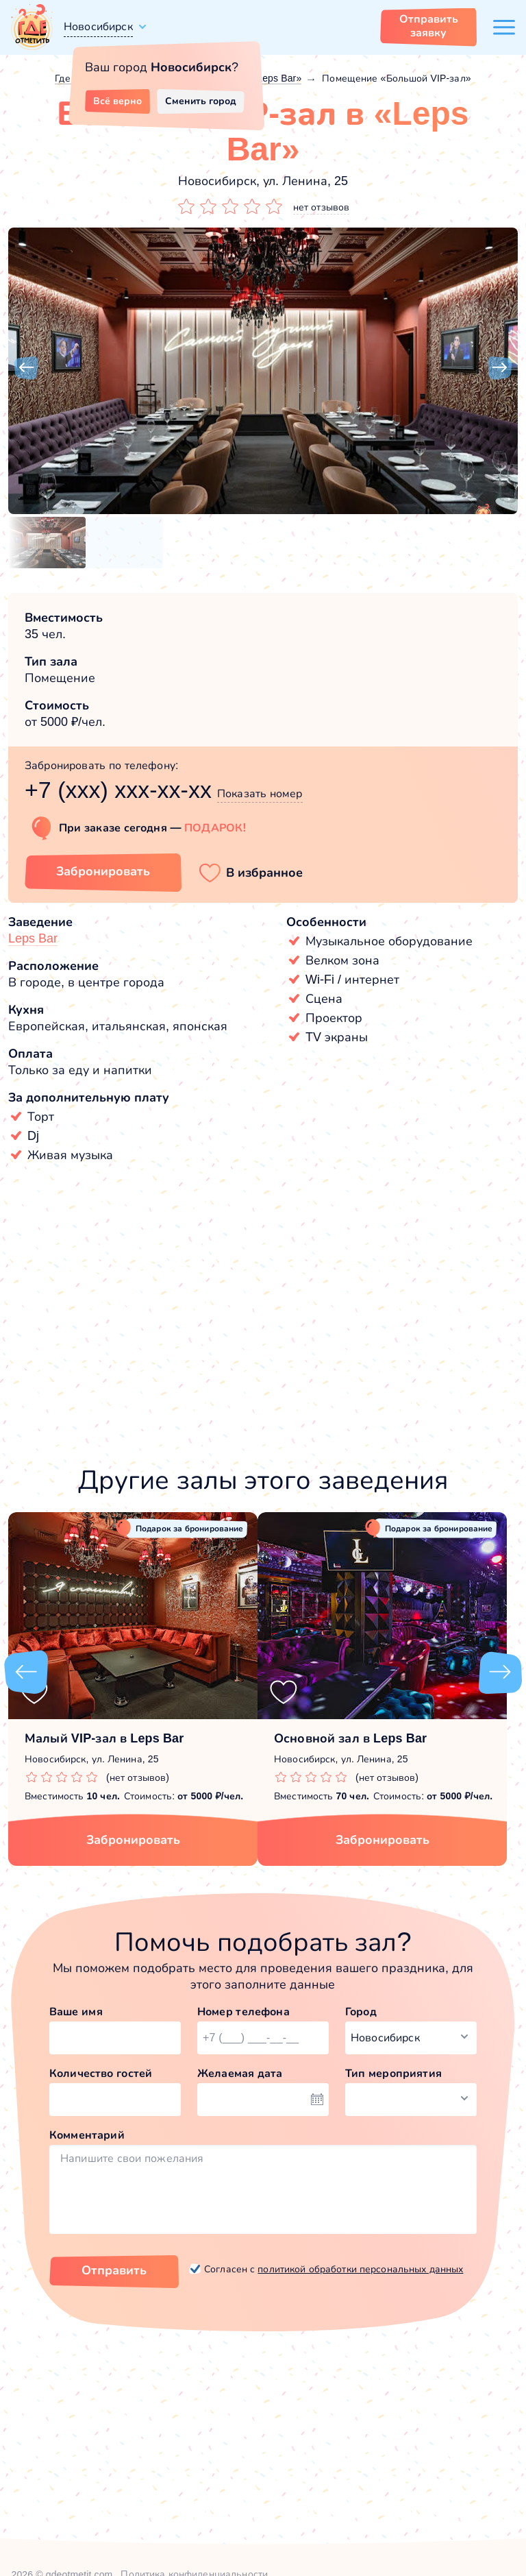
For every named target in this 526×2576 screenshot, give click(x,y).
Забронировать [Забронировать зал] (103, 871)
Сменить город (200, 100)
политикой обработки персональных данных (360, 2268)
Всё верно (117, 100)
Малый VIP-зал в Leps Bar (104, 1738)
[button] (26, 368)
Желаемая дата (240, 2073)
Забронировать (133, 1840)
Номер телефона (243, 2011)
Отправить (114, 2270)
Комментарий (87, 2135)
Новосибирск (98, 26)
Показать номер (260, 793)
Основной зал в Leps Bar (350, 1738)
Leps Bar (33, 938)
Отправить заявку (428, 25)
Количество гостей (100, 2073)
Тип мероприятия (393, 2073)
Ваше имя (76, 2011)
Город (361, 2011)
